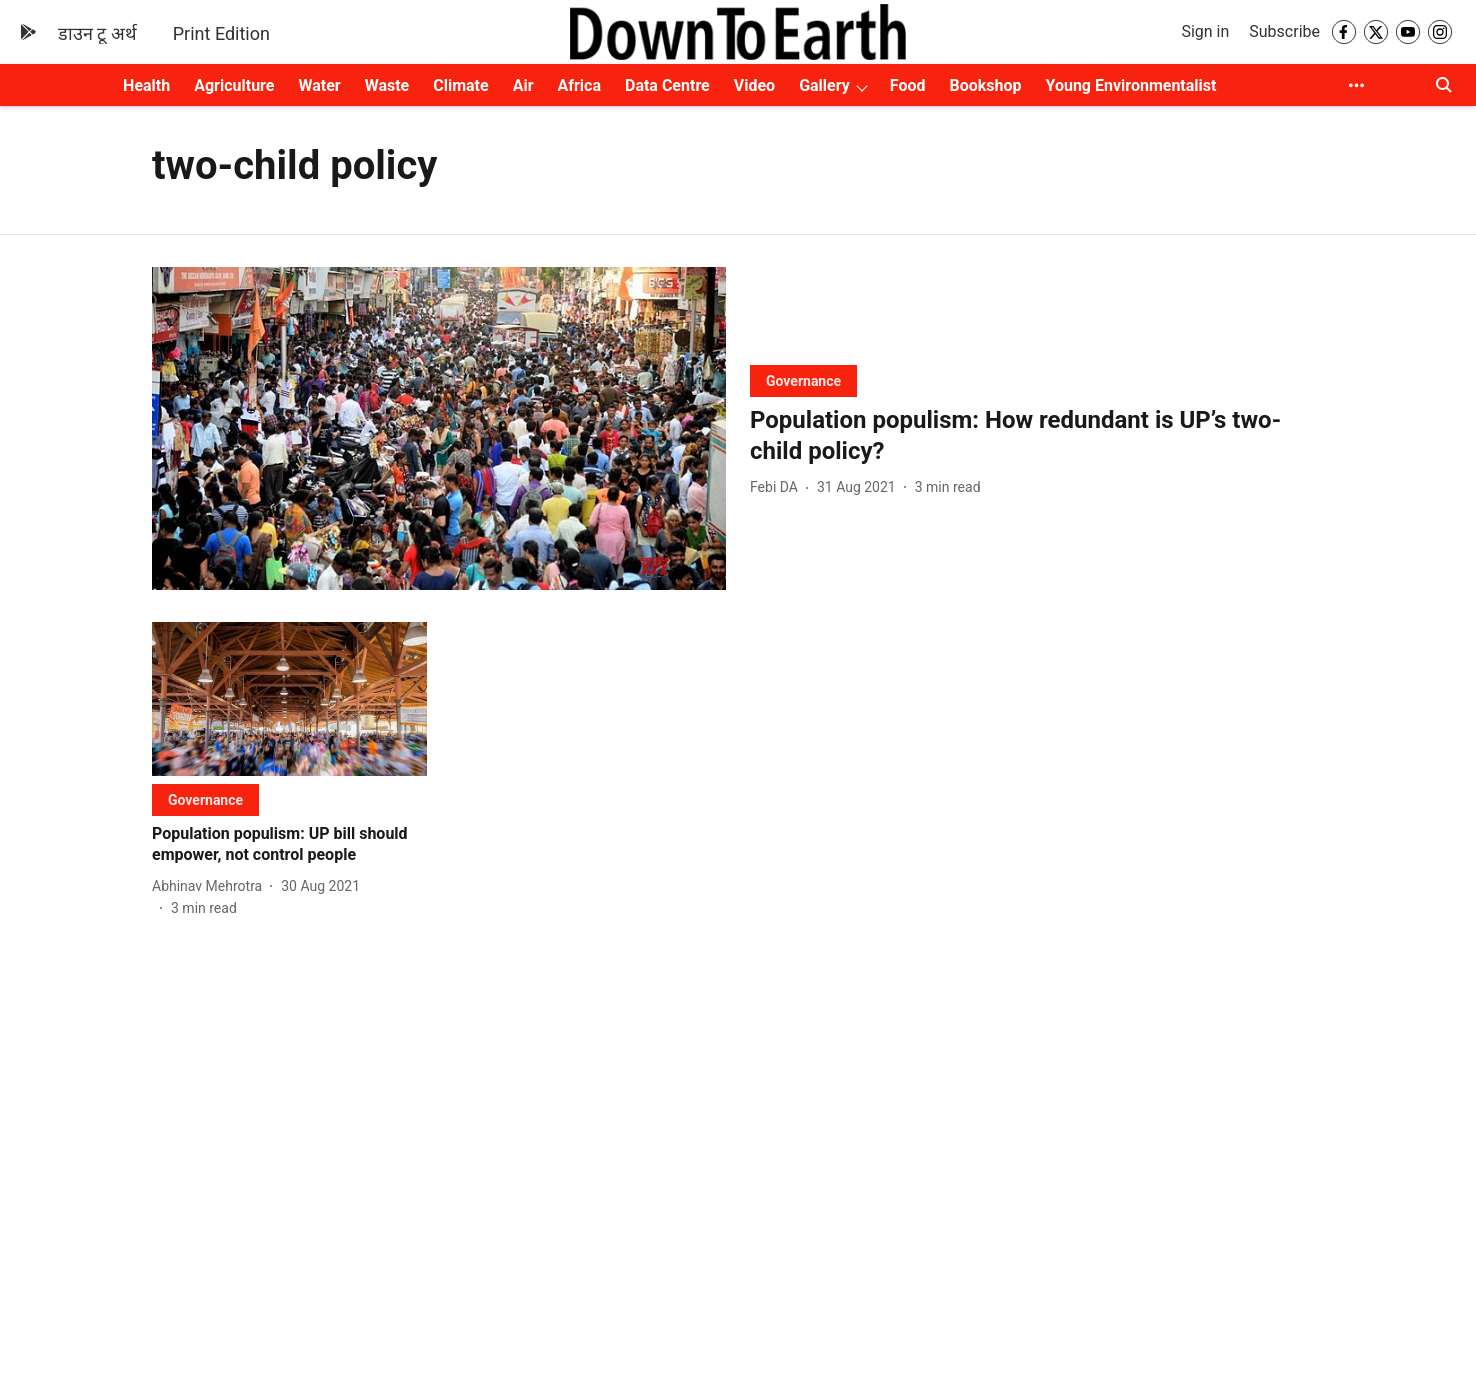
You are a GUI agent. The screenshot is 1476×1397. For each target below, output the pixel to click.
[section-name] (803, 380)
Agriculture (234, 85)
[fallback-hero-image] (439, 428)
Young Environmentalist (1130, 85)
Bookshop (985, 85)
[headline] (1037, 436)
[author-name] (778, 487)
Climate (460, 85)
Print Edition (221, 33)
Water (319, 85)
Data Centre (667, 85)
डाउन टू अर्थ (97, 33)
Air (523, 85)
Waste (387, 85)
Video (754, 85)
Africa (579, 85)
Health (146, 85)
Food (908, 85)
